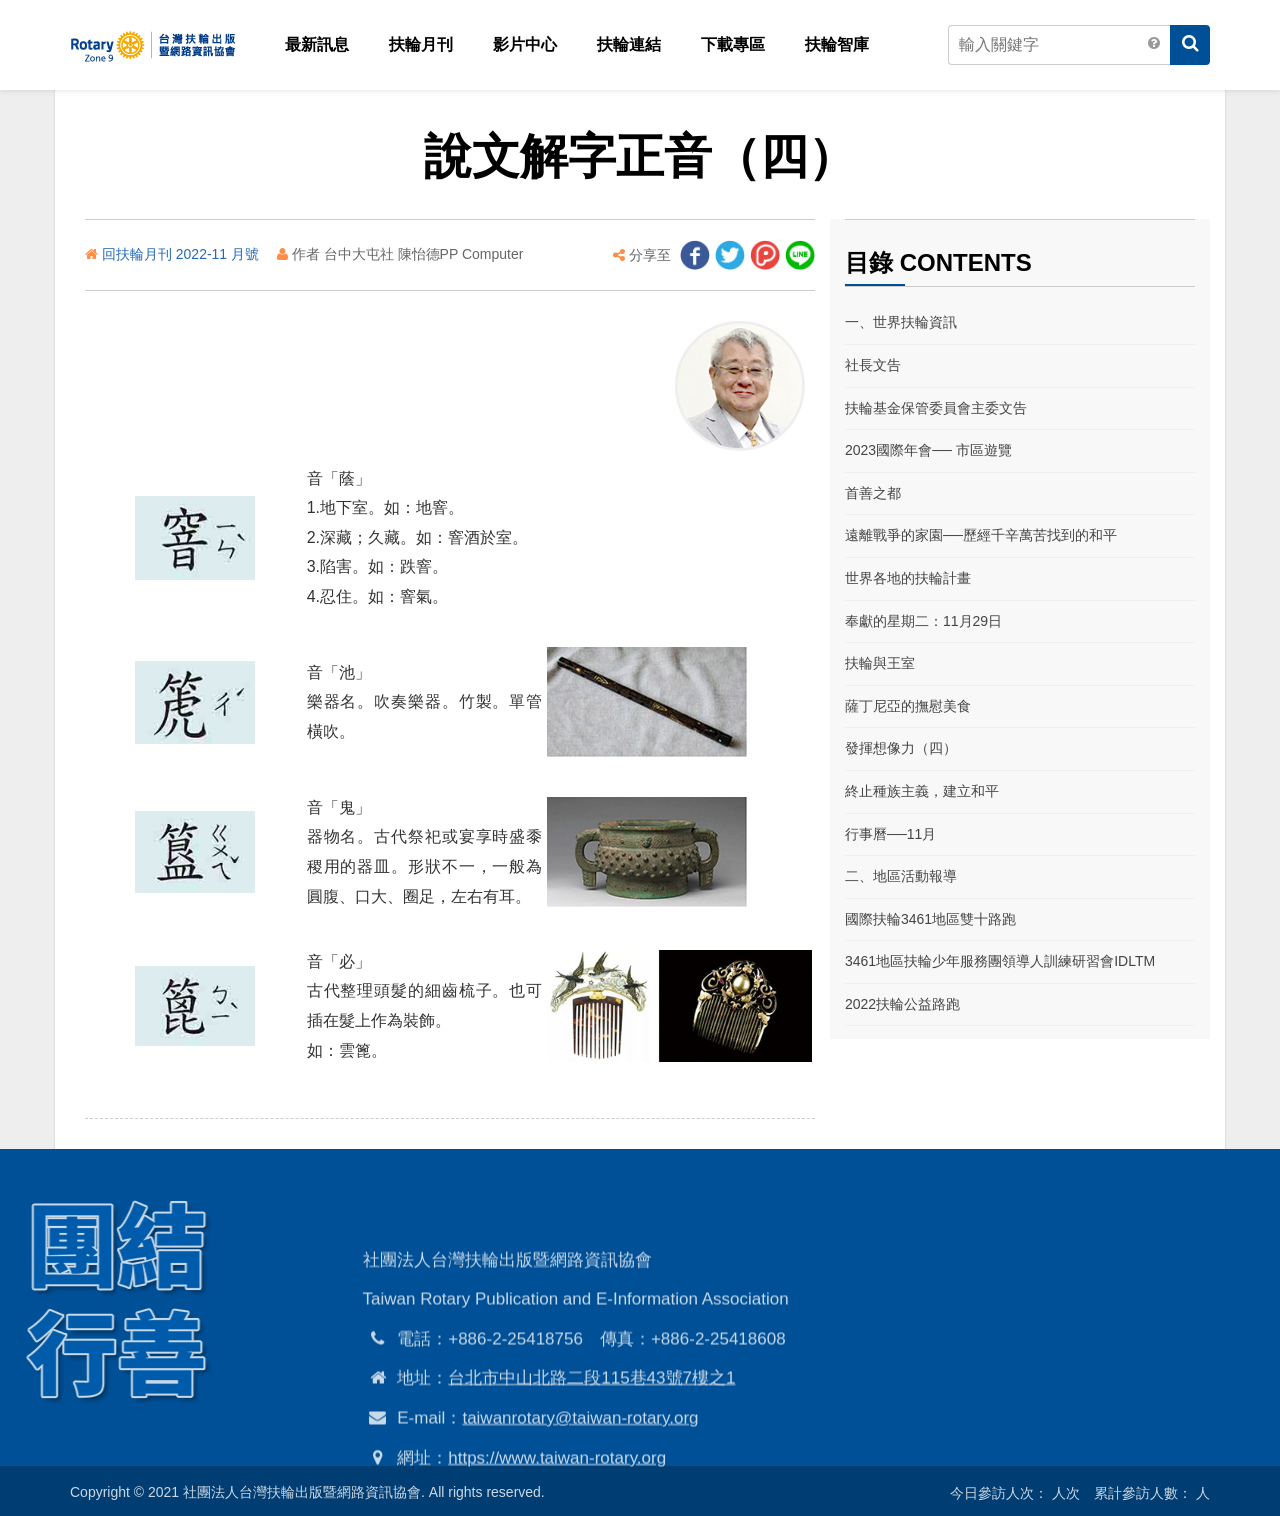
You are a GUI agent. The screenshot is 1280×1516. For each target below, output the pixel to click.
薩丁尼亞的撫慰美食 (908, 706)
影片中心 (525, 44)
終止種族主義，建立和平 (922, 791)
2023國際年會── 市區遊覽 (928, 450)
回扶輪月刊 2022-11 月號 (182, 254)
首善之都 (873, 493)
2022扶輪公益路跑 (902, 1004)
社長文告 (873, 365)
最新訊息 (317, 44)
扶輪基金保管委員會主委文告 (936, 408)
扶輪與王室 (880, 663)
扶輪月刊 (421, 44)
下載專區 (733, 44)
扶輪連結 (629, 44)
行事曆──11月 (890, 834)
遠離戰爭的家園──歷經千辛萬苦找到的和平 (981, 535)
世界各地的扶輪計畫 (908, 578)
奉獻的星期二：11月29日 (923, 621)
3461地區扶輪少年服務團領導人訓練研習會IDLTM (1000, 961)
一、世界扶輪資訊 (901, 322)
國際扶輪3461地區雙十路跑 (930, 919)
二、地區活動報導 (901, 876)
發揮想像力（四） (901, 748)
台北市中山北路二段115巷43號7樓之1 (591, 1442)
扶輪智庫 (837, 44)
